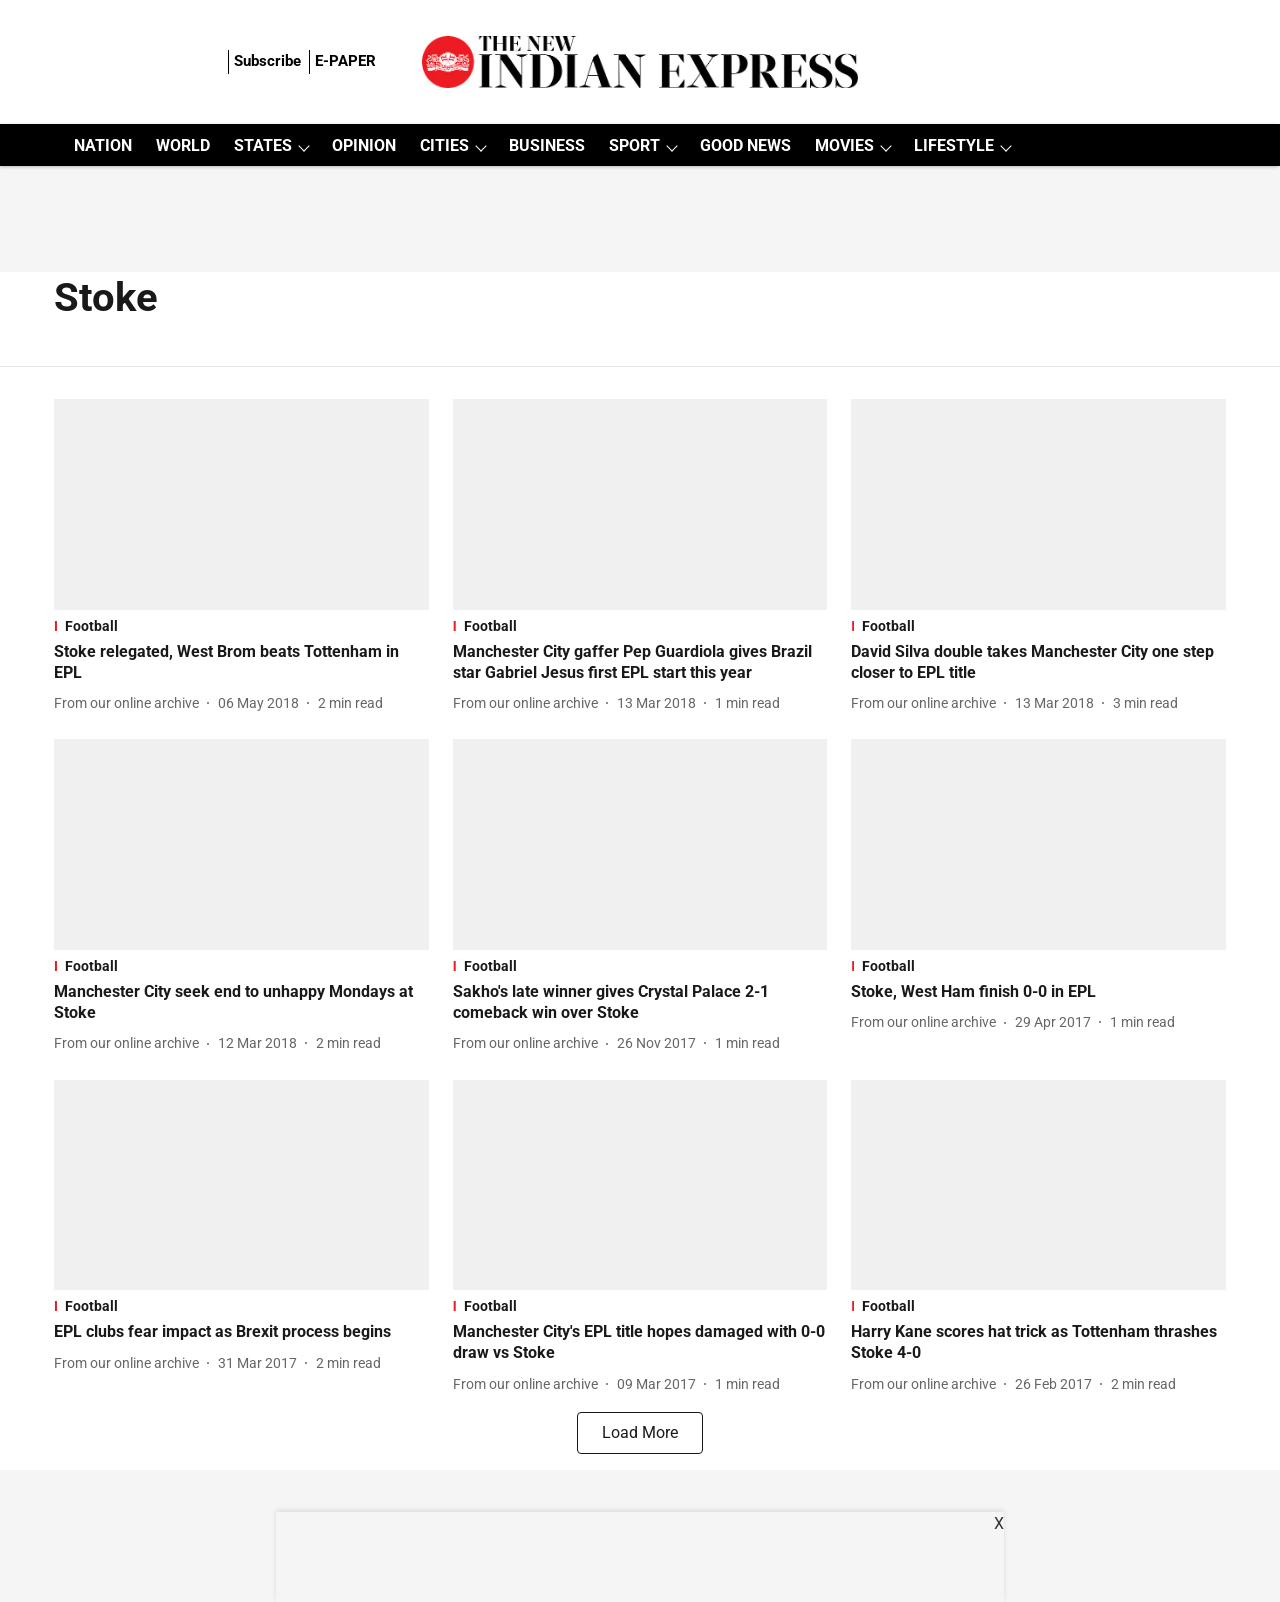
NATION (103, 145)
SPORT (634, 145)
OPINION (364, 145)
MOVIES (844, 145)
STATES (263, 145)
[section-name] (241, 626)
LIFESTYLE (954, 145)
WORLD (183, 145)
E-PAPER (345, 61)
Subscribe (267, 61)
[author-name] (130, 703)
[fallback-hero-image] (241, 504)
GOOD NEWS (745, 145)
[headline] (241, 663)
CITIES (444, 145)
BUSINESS (547, 145)
